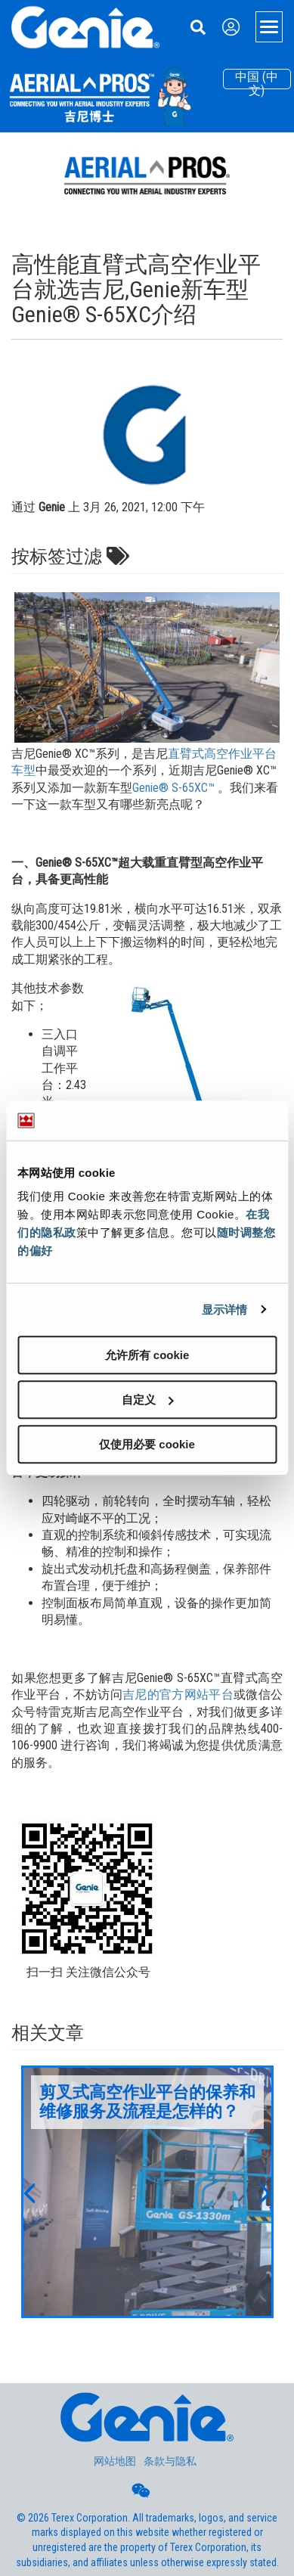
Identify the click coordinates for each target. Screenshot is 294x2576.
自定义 (148, 1399)
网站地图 (115, 2461)
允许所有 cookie (147, 1355)
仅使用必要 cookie (147, 1444)
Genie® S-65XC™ (173, 788)
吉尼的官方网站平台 (178, 1694)
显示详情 (224, 1309)
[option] (147, 2192)
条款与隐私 (170, 2461)
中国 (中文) (256, 79)
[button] (28, 2192)
